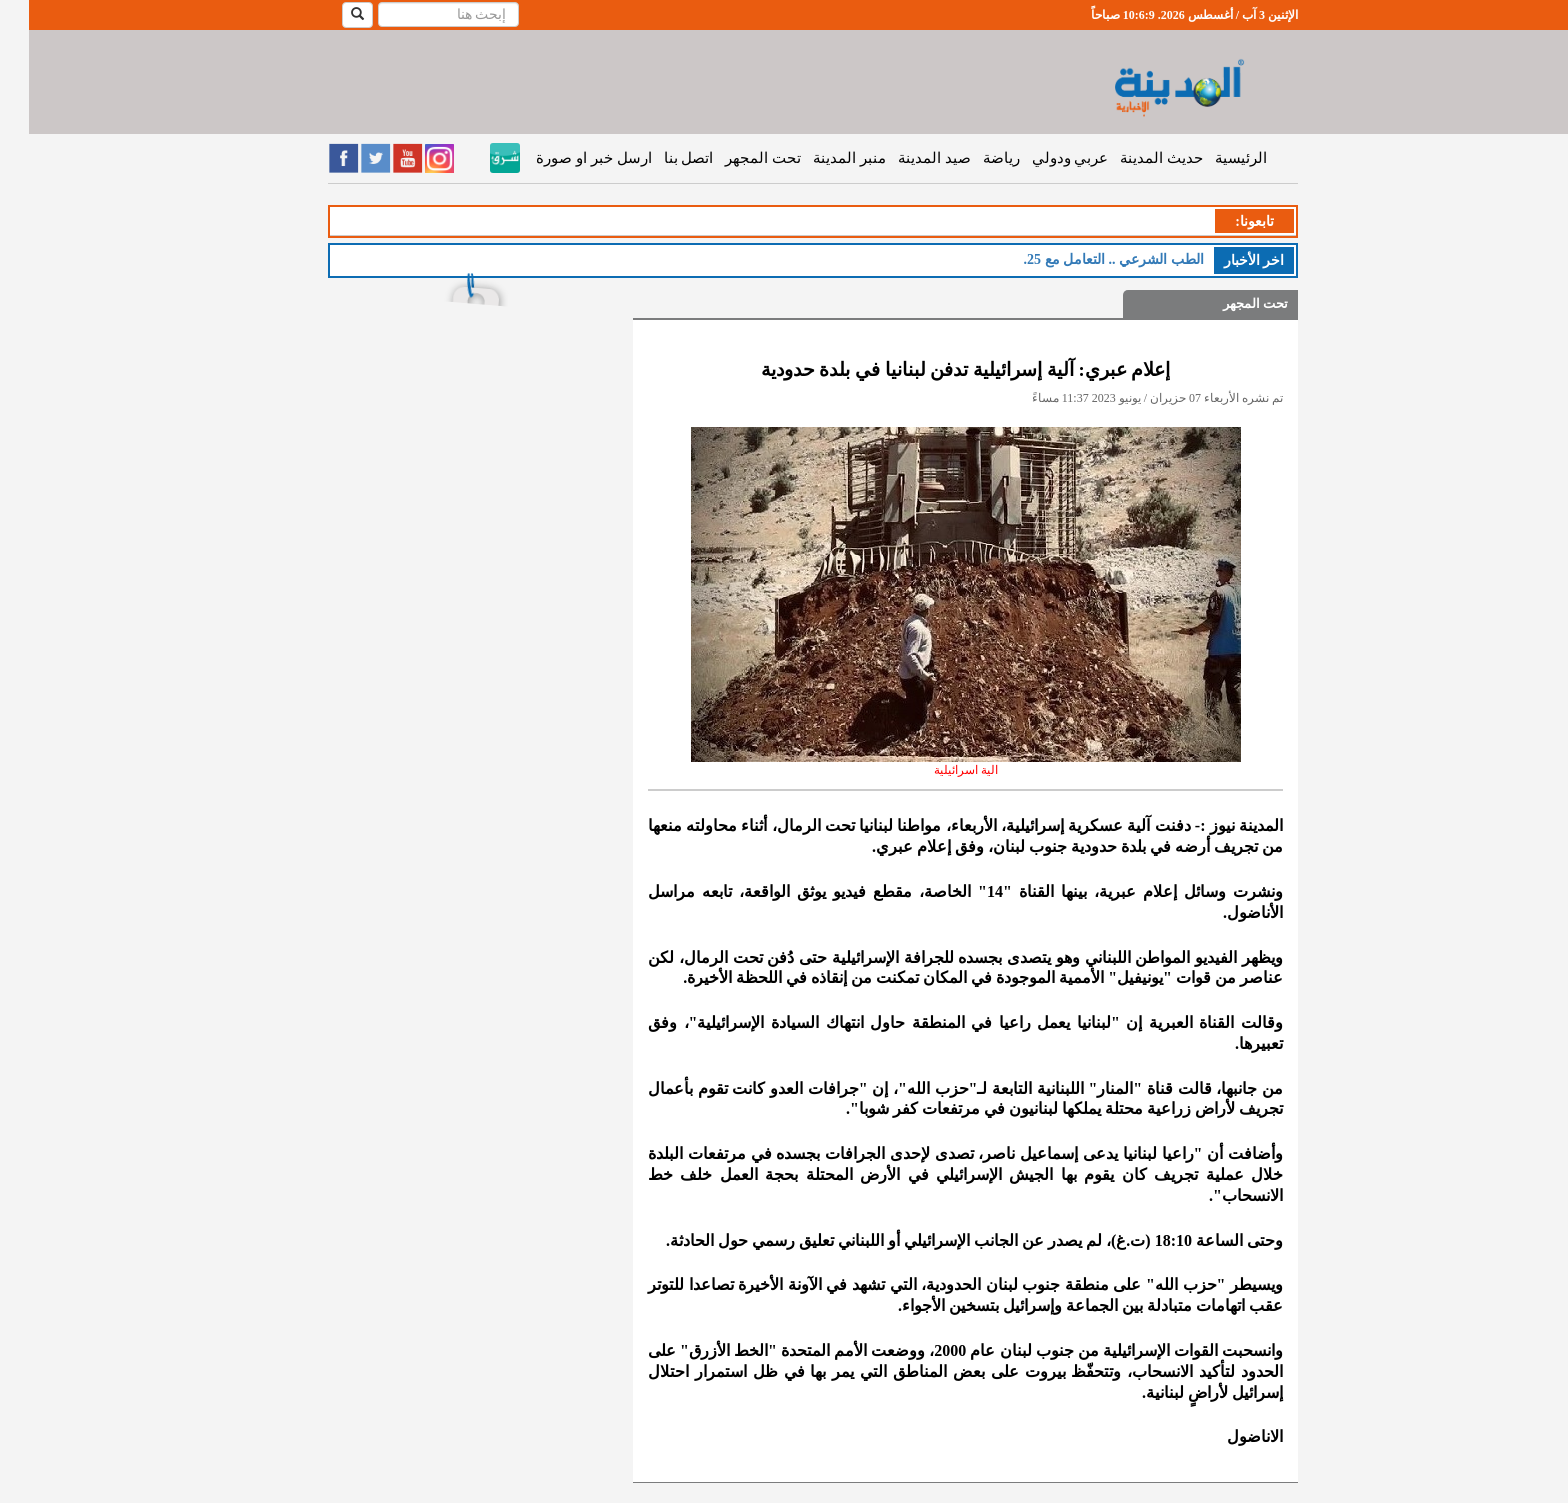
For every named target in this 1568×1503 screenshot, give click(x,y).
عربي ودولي (1041, 158)
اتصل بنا (660, 158)
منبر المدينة (820, 158)
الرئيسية (1212, 158)
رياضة (972, 158)
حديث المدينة (1132, 158)
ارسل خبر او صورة (564, 158)
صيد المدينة (905, 158)
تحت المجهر (734, 158)
